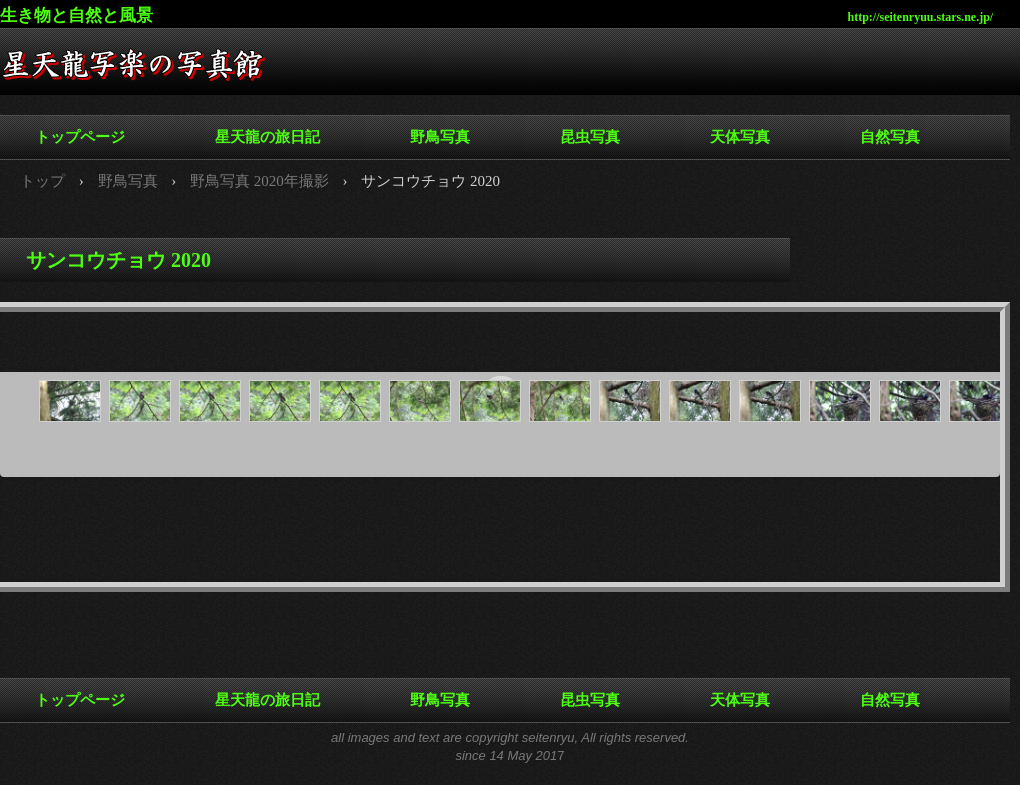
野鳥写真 (440, 137)
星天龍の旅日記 (267, 137)
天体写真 (740, 137)
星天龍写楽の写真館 (150, 70)
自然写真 (890, 137)
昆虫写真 (590, 137)
